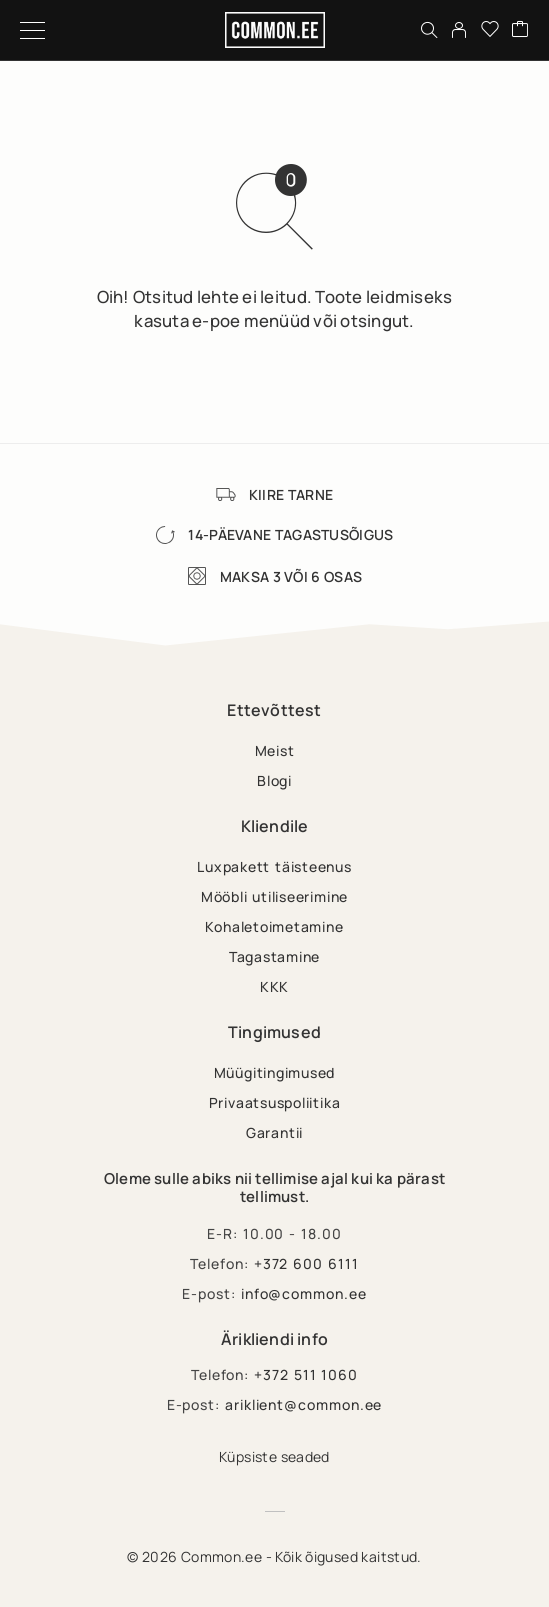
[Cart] (520, 30)
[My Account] (459, 30)
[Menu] (32, 30)
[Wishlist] (490, 30)
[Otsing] (429, 30)
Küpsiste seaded (274, 1456)
